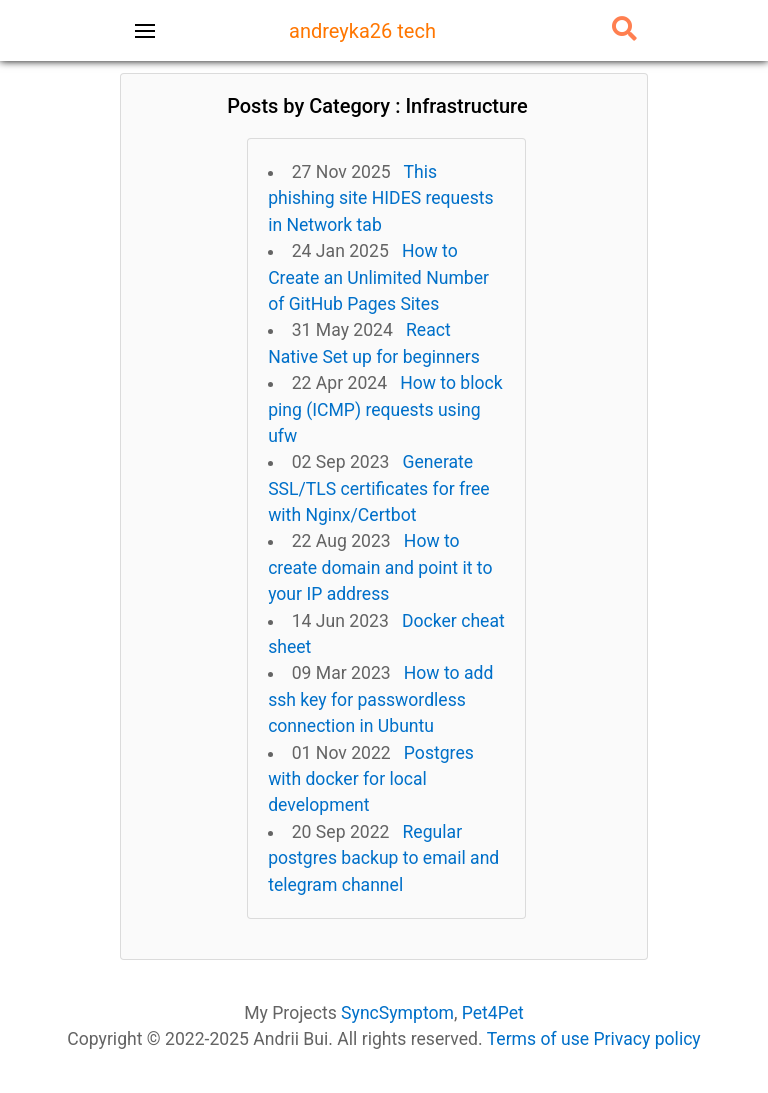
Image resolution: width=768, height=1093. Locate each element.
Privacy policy (646, 1039)
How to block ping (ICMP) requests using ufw (385, 409)
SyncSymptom (397, 1013)
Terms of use (538, 1039)
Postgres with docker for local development (371, 779)
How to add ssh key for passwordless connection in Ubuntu (380, 699)
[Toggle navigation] (145, 31)
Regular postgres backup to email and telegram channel (383, 858)
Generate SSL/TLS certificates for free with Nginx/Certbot (379, 488)
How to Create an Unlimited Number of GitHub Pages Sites (378, 277)
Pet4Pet (493, 1013)
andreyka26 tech (362, 31)
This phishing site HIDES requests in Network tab (380, 198)
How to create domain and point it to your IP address (380, 567)
